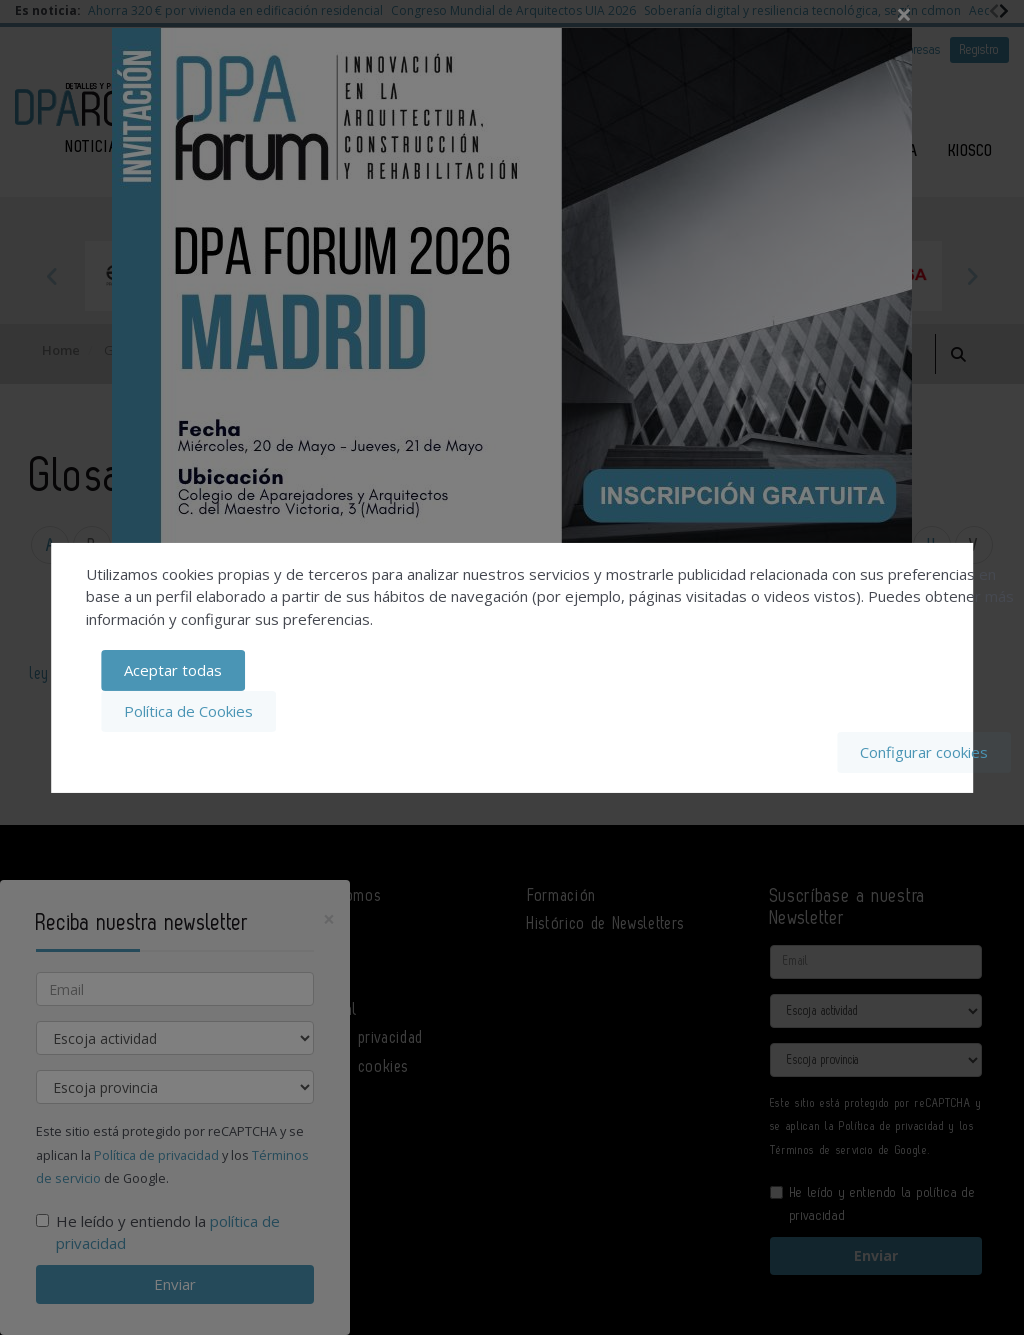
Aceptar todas (173, 671)
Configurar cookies (924, 752)
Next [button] (972, 276)
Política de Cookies (188, 711)
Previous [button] (52, 276)
